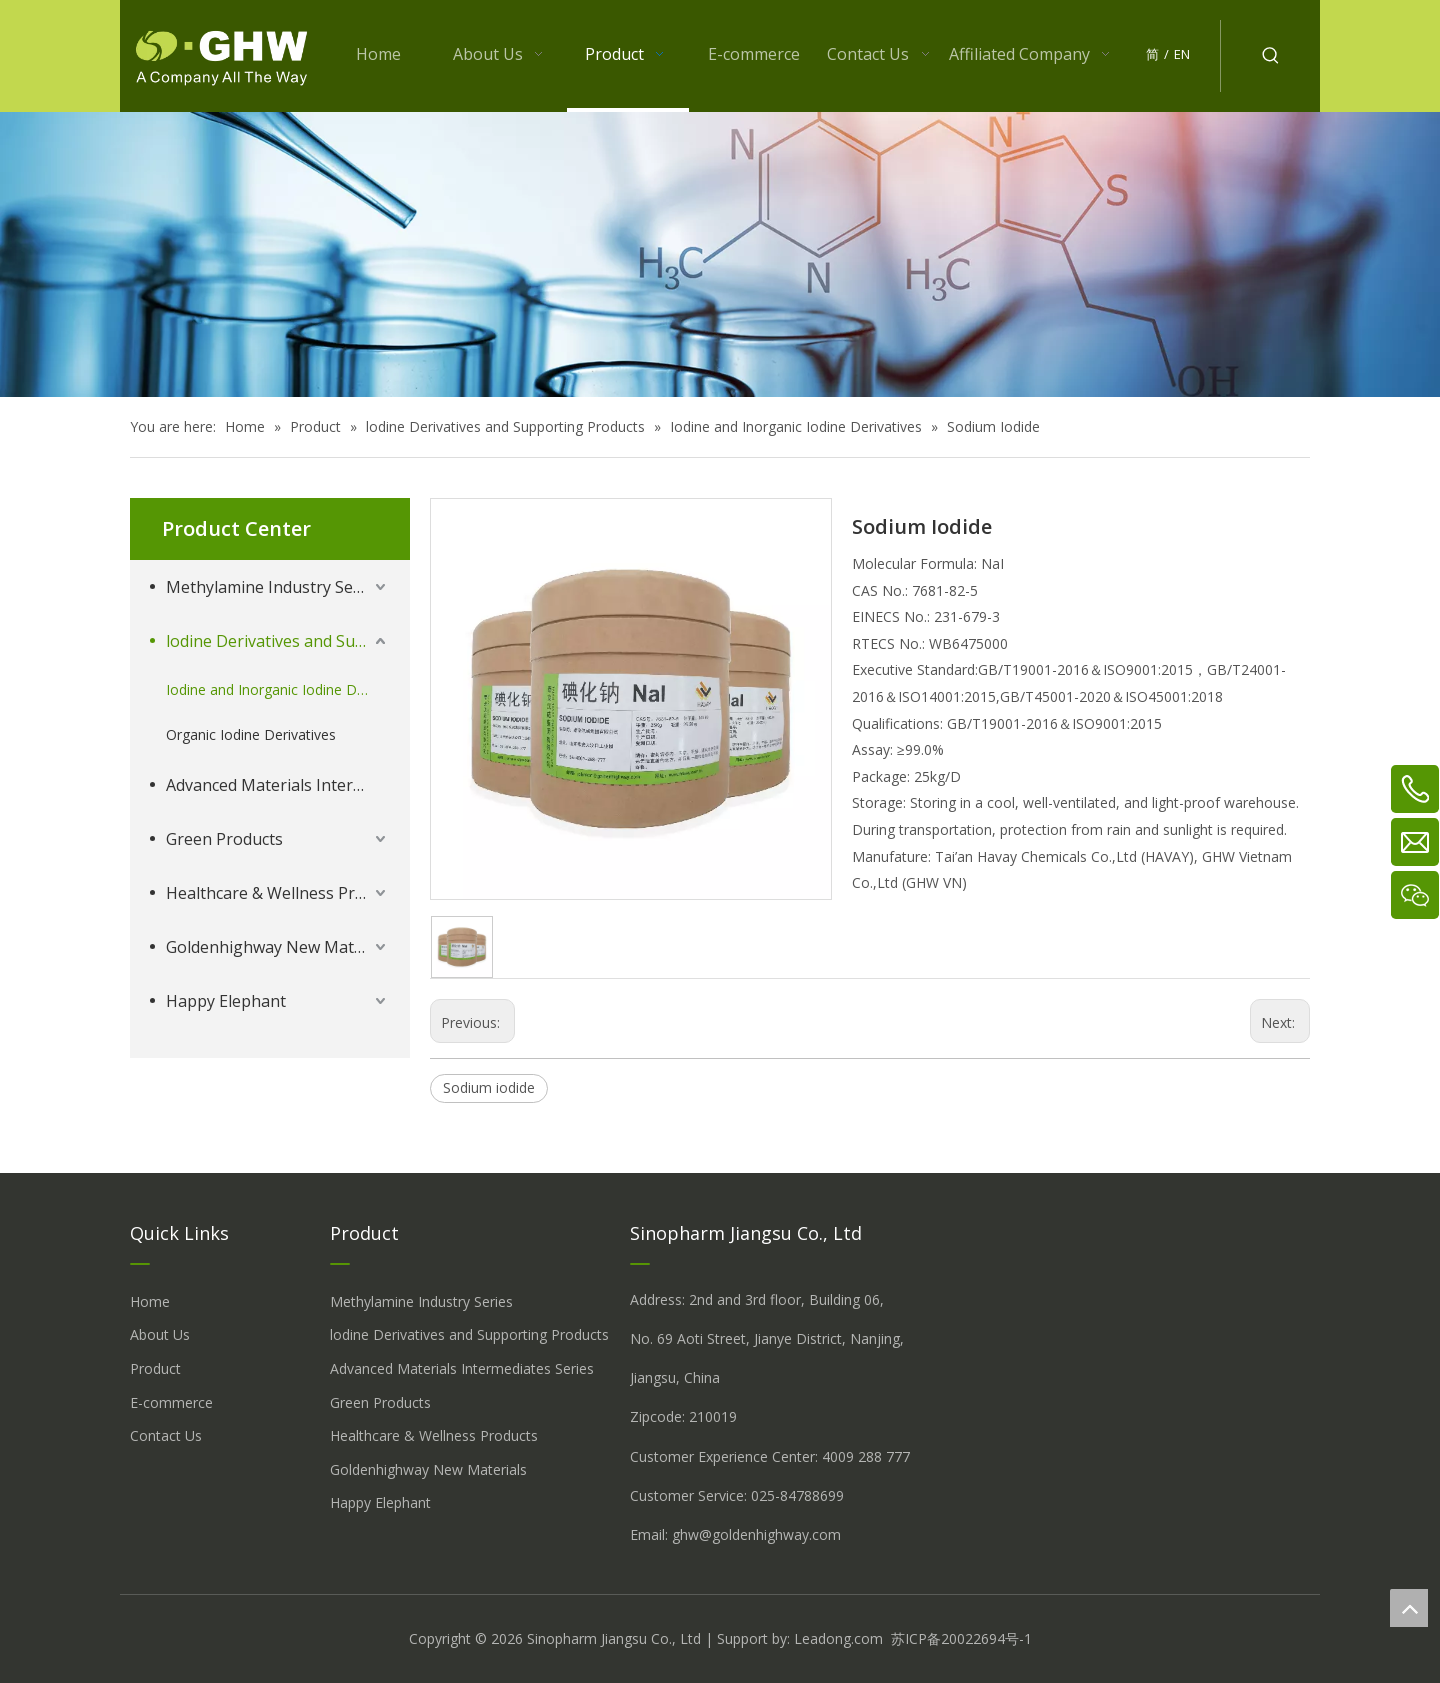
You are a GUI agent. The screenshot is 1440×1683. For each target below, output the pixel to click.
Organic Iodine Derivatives (251, 734)
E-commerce (171, 1402)
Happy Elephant (226, 1001)
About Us (160, 1334)
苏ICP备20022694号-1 (961, 1638)
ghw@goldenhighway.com (756, 1534)
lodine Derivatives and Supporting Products (278, 641)
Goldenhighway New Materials (278, 947)
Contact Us (166, 1435)
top (1409, 1608)
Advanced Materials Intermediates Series (278, 785)
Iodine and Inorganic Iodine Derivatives (278, 689)
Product (155, 1368)
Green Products (224, 839)
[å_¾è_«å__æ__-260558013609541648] (720, 254)
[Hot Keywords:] (1271, 56)
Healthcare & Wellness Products (278, 893)
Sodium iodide (489, 1087)
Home (150, 1301)
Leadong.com (838, 1638)
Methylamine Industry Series (273, 587)
